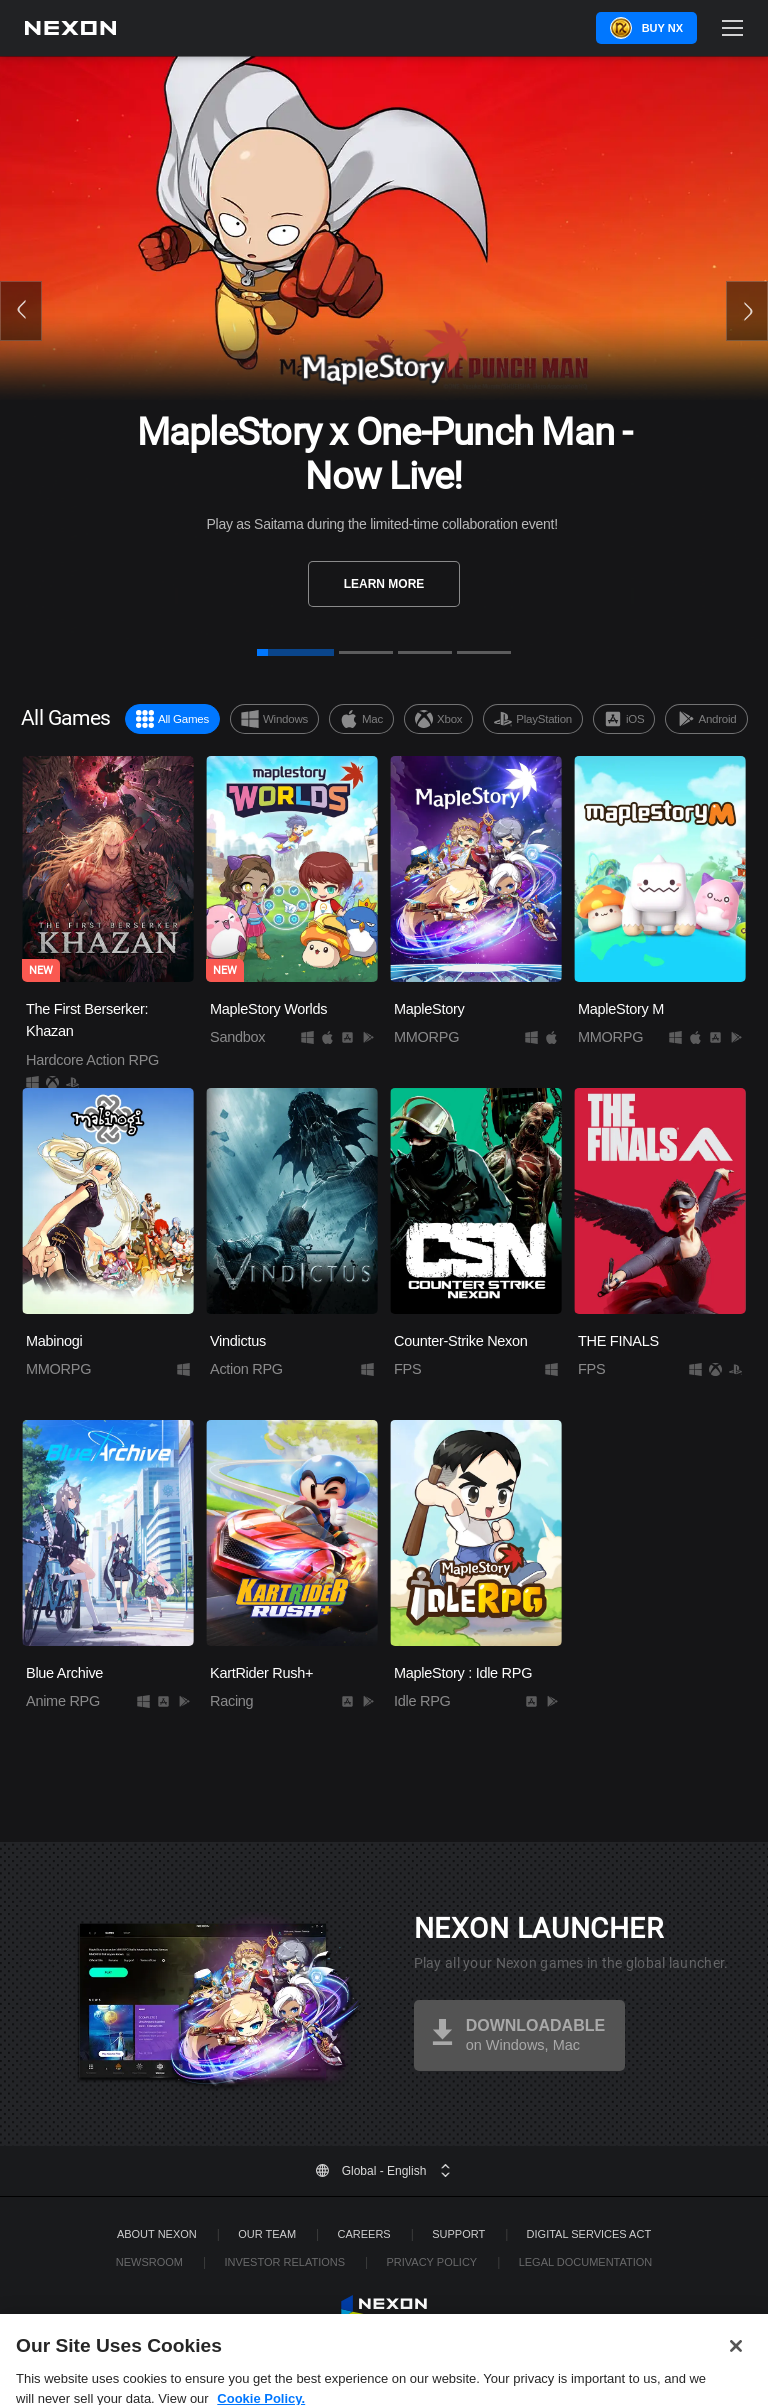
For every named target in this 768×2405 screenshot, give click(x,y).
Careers (364, 2234)
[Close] (736, 2364)
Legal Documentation (586, 2262)
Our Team (267, 2234)
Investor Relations (284, 2262)
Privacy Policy (431, 2262)
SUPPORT (458, 2234)
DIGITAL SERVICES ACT (589, 2234)
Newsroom (149, 2262)
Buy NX (662, 28)
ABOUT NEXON (157, 2234)
